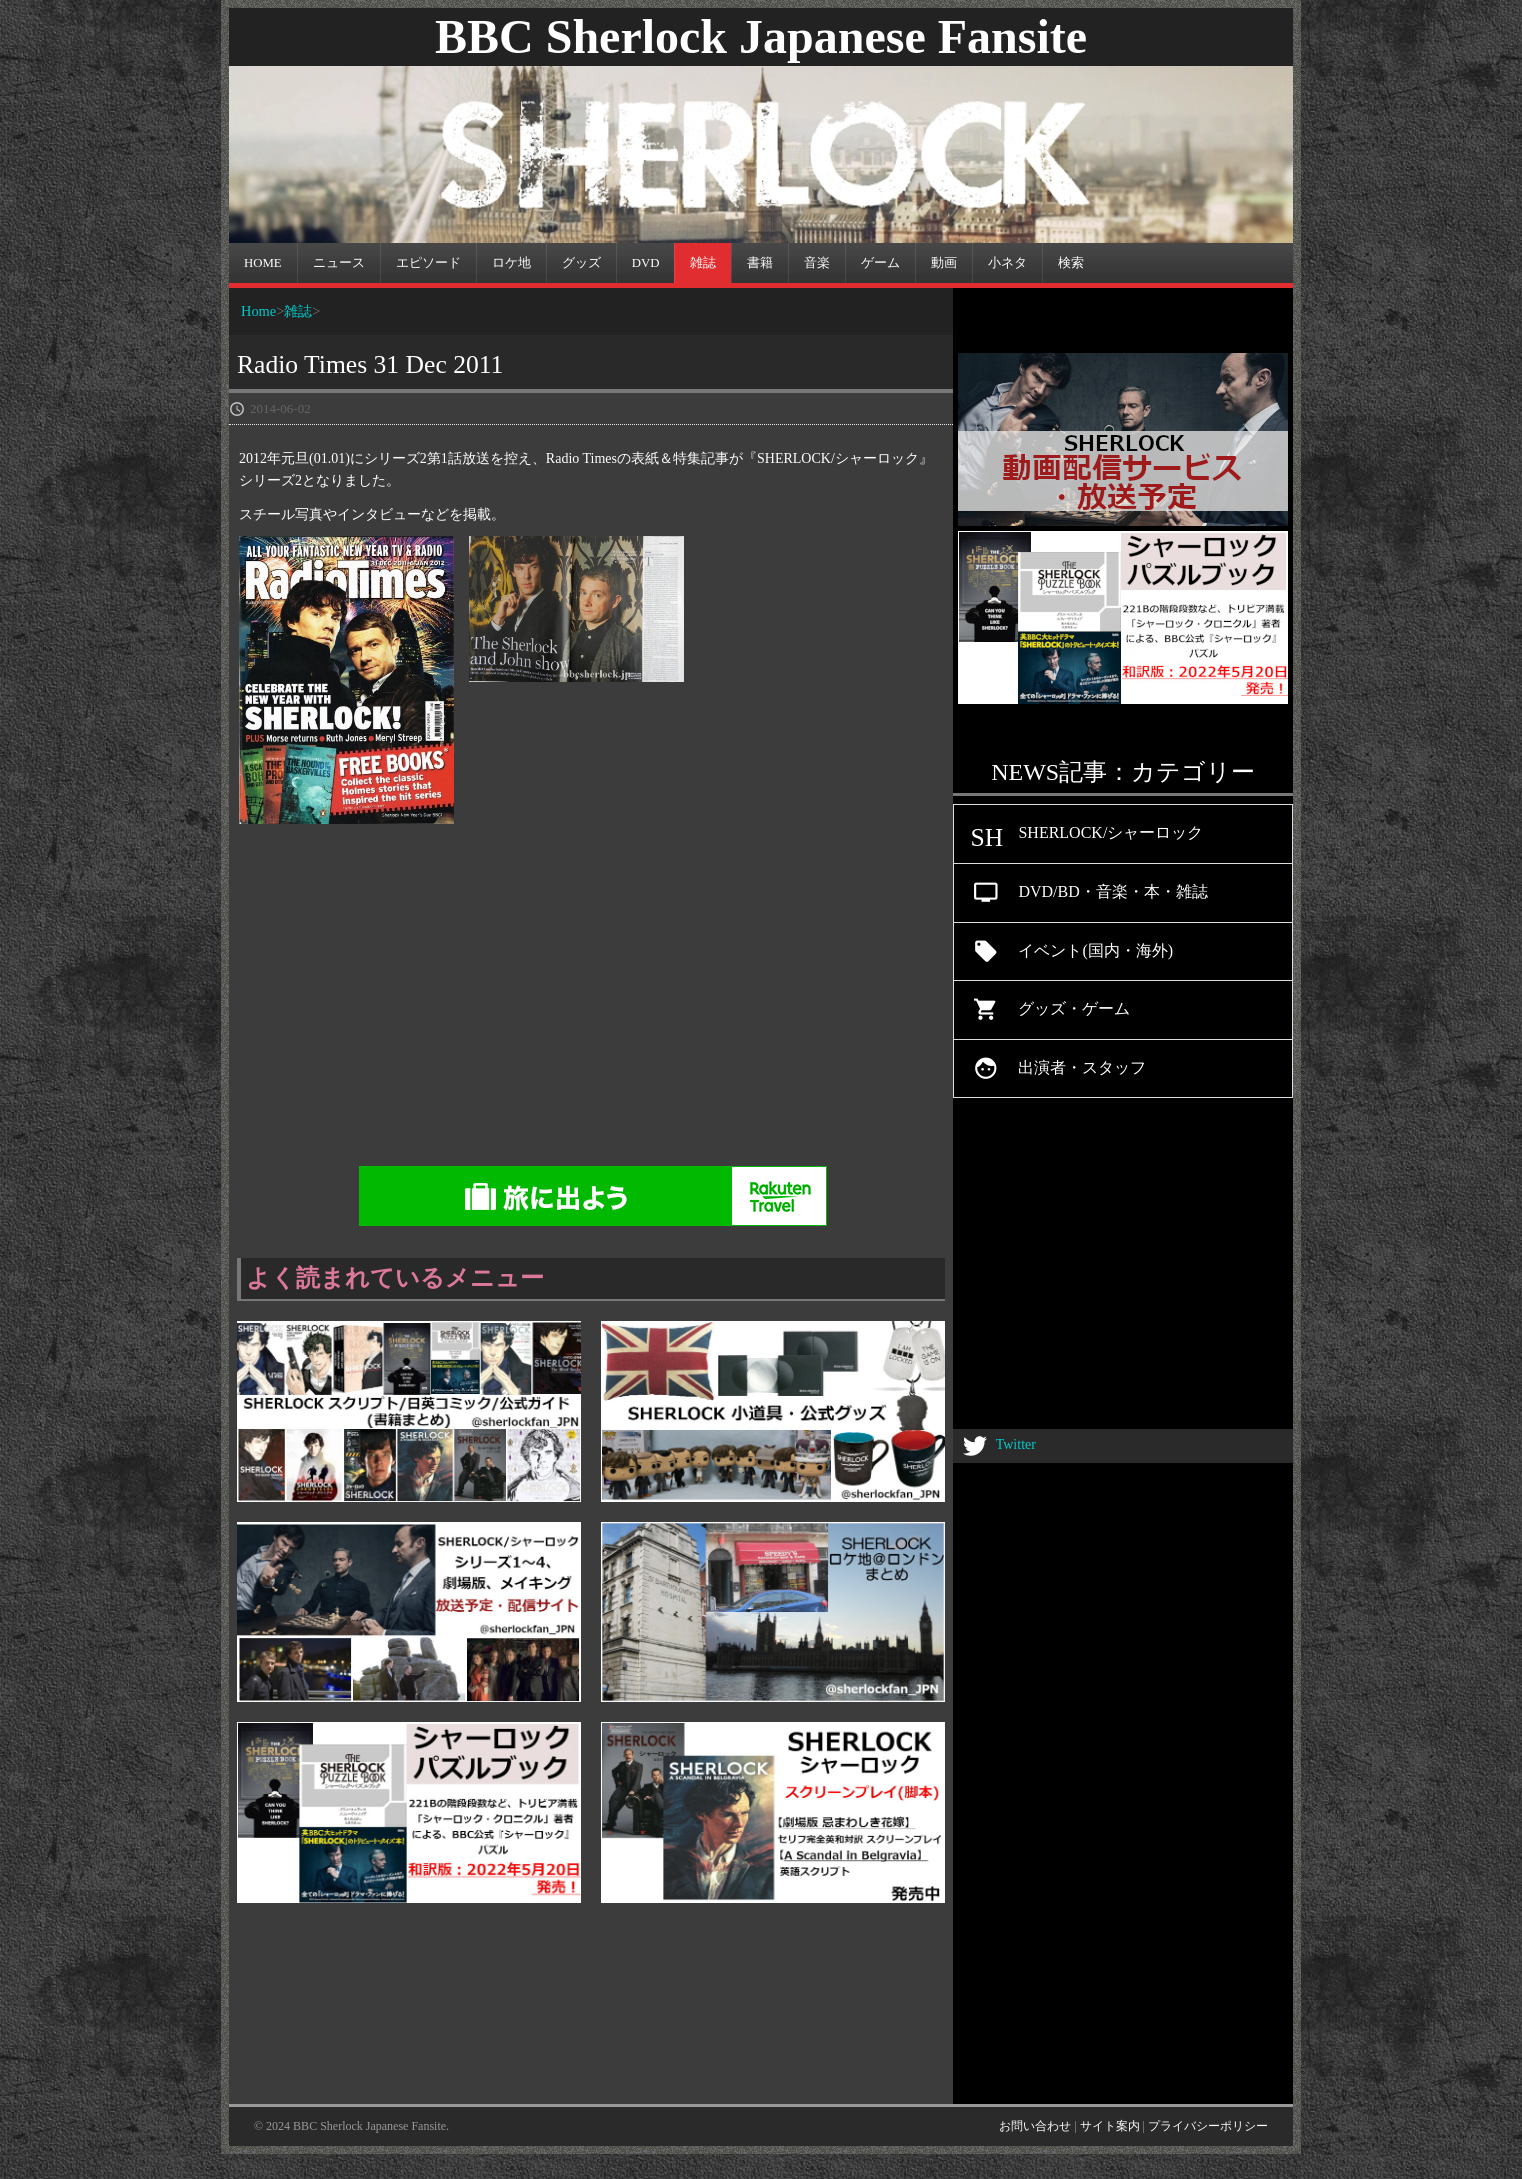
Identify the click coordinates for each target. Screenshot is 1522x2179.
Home (258, 311)
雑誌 (298, 311)
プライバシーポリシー (1208, 2126)
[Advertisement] (761, 1004)
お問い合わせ (1035, 2126)
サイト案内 (1110, 2126)
